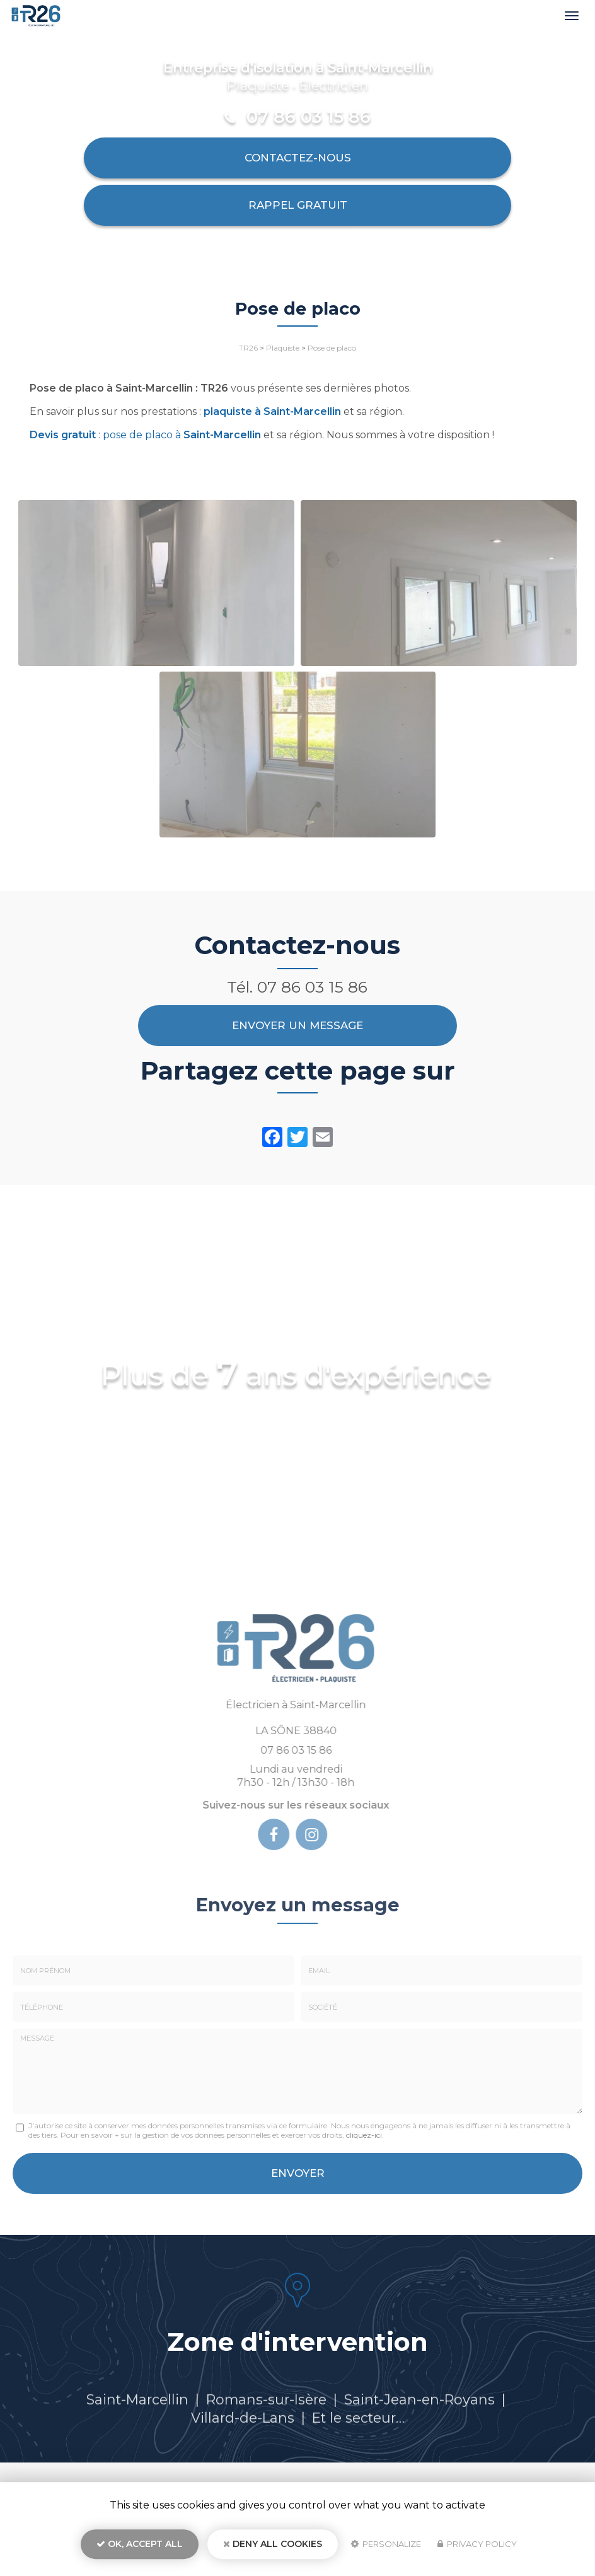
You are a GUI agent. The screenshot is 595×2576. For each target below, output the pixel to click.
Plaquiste (282, 348)
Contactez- (298, 157)
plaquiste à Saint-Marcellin (272, 411)
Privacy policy (477, 2548)
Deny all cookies (272, 2548)
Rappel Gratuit (297, 205)
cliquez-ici (364, 2135)
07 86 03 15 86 (308, 117)
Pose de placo (332, 348)
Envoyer (298, 2173)
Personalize (386, 2548)
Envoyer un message (297, 1025)
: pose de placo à (145, 435)
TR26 (248, 348)
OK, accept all (139, 2548)
